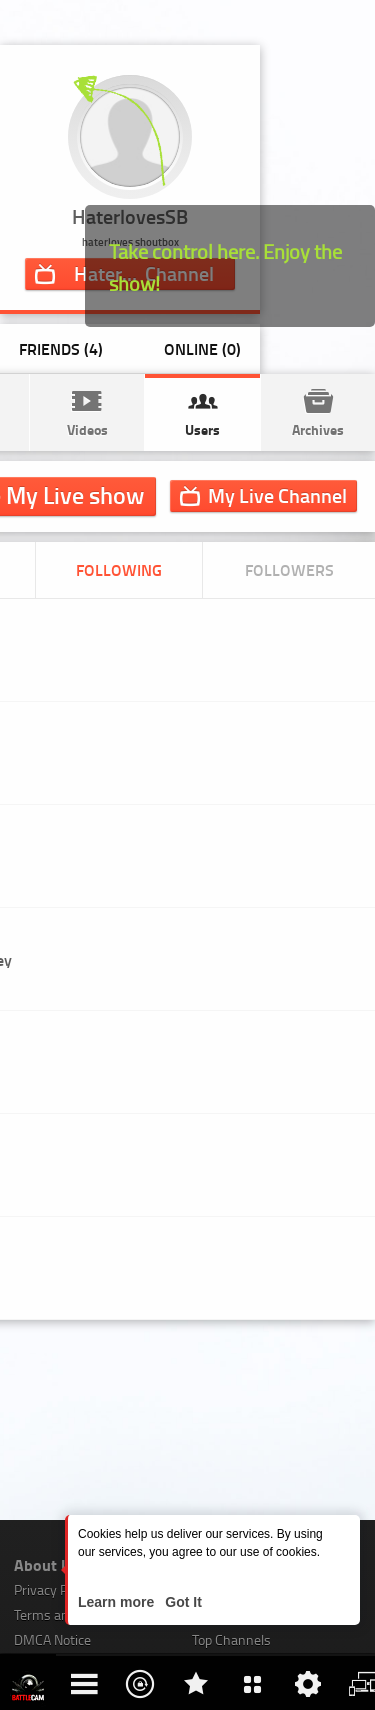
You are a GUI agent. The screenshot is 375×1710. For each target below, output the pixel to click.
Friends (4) (61, 348)
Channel (277, 495)
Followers (289, 569)
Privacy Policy (54, 1589)
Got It (181, 1602)
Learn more (118, 1602)
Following (119, 569)
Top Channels (231, 1639)
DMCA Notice (52, 1639)
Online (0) (202, 348)
